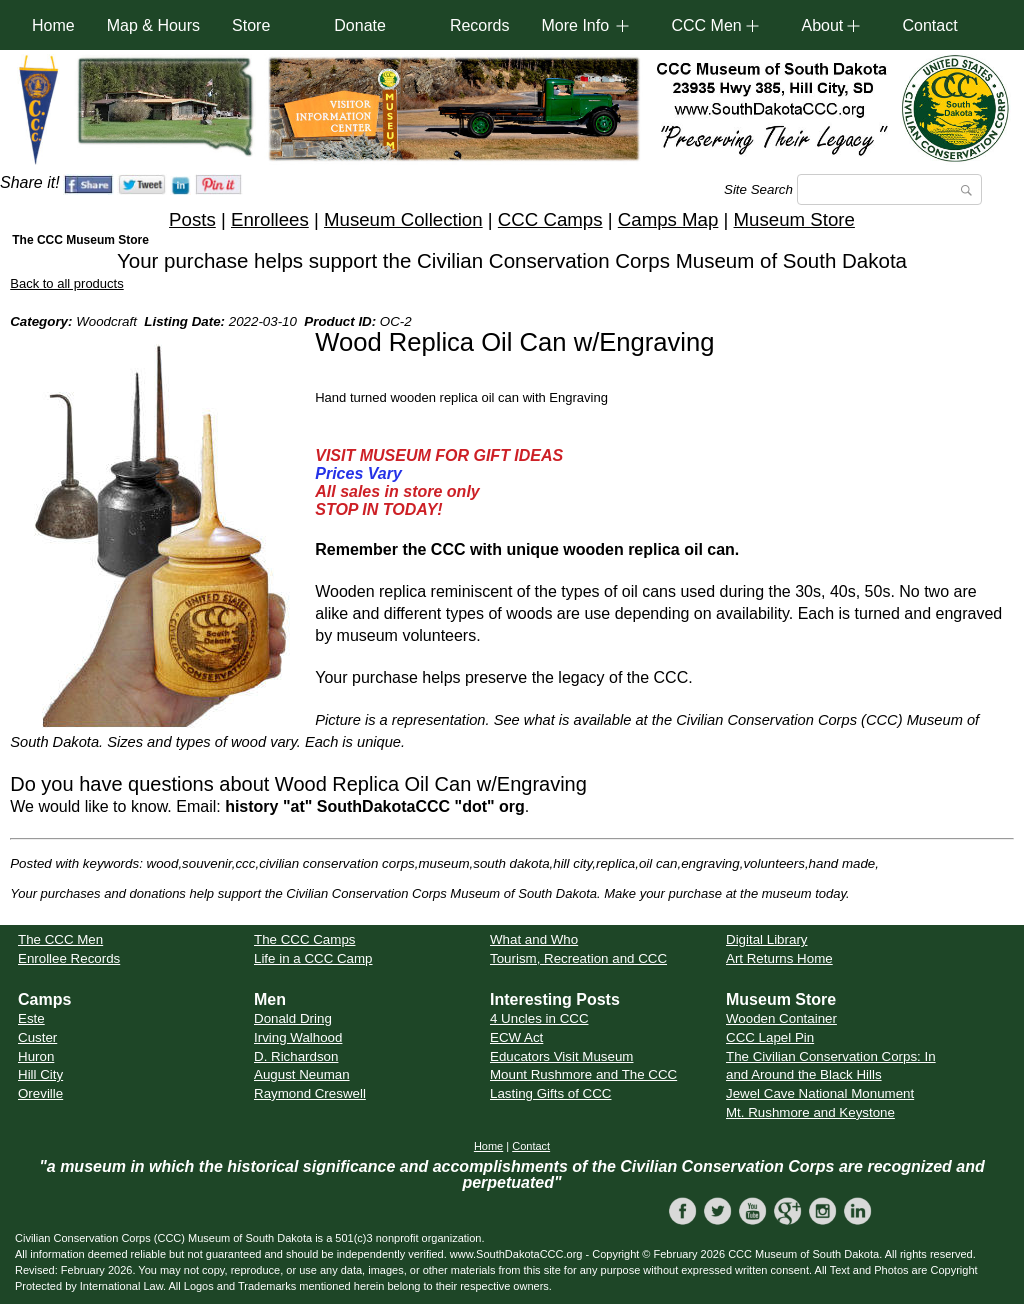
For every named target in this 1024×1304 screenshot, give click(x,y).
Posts (192, 219)
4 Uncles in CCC (539, 1018)
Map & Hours (153, 25)
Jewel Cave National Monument (820, 1093)
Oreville (40, 1093)
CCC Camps (550, 219)
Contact (929, 25)
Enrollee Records (69, 958)
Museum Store (794, 219)
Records (480, 25)
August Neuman (302, 1074)
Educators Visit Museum (561, 1056)
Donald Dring (293, 1018)
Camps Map (668, 219)
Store (251, 25)
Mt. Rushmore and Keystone (810, 1112)
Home (53, 25)
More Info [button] (575, 25)
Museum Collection (403, 219)
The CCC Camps (304, 939)
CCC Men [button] (706, 25)
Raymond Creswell (310, 1093)
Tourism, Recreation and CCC (578, 958)
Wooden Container (781, 1018)
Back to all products (66, 283)
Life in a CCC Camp (313, 958)
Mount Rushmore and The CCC (583, 1074)
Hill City (40, 1074)
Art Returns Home (779, 958)
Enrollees (270, 219)
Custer (37, 1037)
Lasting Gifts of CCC (550, 1093)
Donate (360, 25)
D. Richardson (296, 1056)
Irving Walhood (298, 1037)
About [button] (822, 25)
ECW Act (516, 1037)
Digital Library (766, 939)
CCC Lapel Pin (770, 1037)
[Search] (889, 189)
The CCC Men (60, 939)
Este (31, 1018)
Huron (36, 1056)
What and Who (534, 939)
